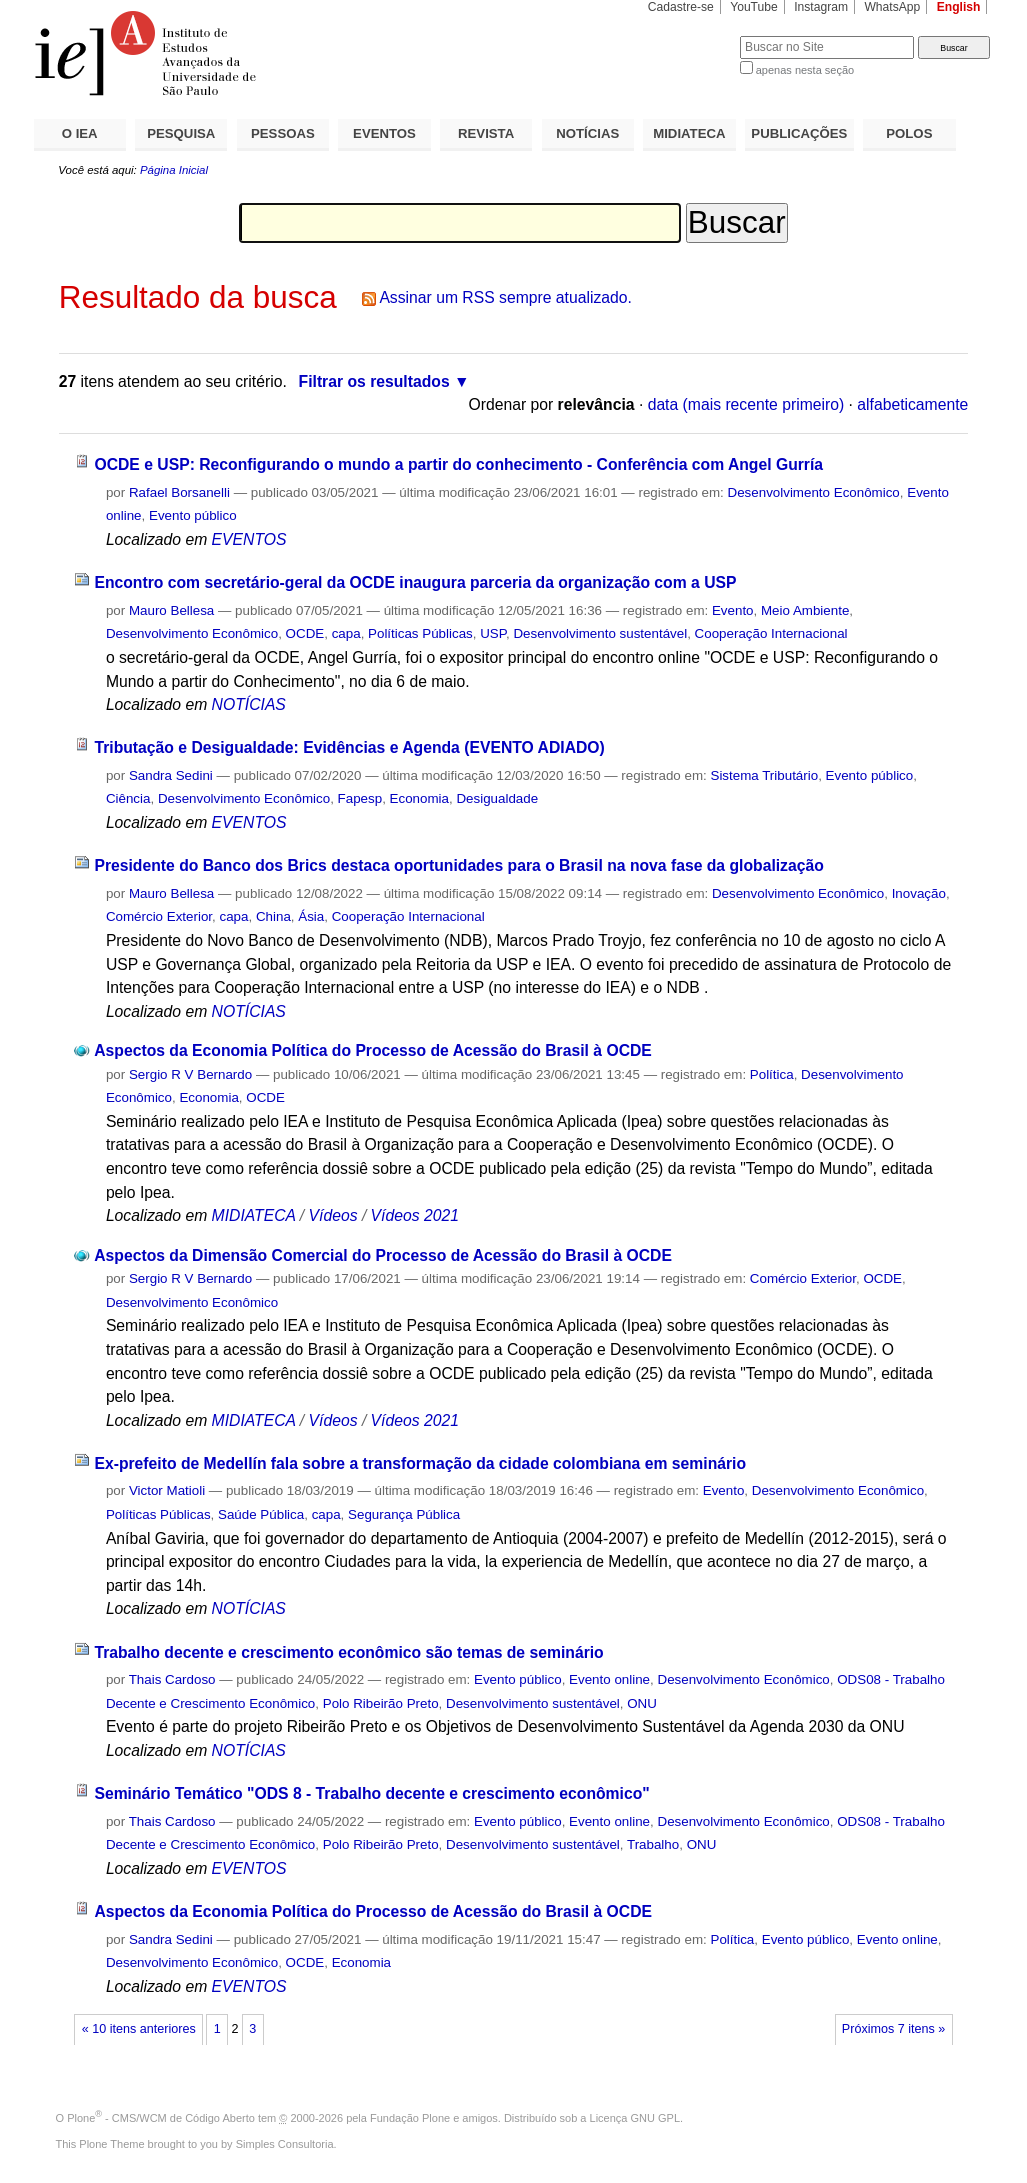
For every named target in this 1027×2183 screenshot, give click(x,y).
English (959, 7)
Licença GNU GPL (635, 2118)
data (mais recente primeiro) (746, 404)
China (273, 916)
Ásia (311, 916)
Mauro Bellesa (171, 610)
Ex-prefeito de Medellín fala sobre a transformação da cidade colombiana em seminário (420, 1463)
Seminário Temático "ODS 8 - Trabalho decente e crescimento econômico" (371, 1793)
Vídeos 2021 (415, 1215)
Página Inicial (174, 170)
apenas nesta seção (805, 70)
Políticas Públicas (420, 633)
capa (346, 633)
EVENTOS (384, 133)
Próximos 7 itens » (893, 2029)
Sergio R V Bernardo (190, 1074)
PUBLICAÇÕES (799, 133)
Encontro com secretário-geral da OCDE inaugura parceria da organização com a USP (415, 582)
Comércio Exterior (159, 916)
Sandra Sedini (171, 775)
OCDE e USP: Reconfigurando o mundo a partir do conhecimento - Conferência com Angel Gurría (458, 464)
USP (493, 633)
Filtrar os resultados (374, 381)
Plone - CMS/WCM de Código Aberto (161, 2118)
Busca (691, 35)
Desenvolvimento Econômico (814, 492)
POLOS (909, 133)
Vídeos (333, 1215)
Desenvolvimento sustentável (600, 633)
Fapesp (360, 798)
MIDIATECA (689, 133)
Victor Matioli (167, 1490)
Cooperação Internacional (771, 633)
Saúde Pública (261, 1514)
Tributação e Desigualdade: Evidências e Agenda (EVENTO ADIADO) (349, 747)
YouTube (754, 7)
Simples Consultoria (285, 2144)
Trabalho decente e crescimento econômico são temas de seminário (348, 1652)
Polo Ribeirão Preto (381, 1703)
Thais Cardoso (172, 1679)
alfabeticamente (912, 404)
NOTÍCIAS (587, 133)
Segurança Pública (404, 1514)
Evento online (609, 1679)
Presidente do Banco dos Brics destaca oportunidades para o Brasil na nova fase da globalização (458, 865)
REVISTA (486, 133)
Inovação (919, 893)
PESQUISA (181, 133)
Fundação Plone (410, 2118)
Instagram (821, 7)
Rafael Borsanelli (179, 492)
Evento (733, 610)
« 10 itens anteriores (139, 2029)
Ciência (128, 798)
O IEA (80, 133)
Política (772, 1074)
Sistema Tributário (764, 775)
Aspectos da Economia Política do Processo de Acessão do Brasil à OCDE (373, 1050)
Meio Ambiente (805, 610)
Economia (419, 798)
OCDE (305, 633)
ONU (642, 1703)
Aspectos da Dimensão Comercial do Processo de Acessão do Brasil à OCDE (383, 1255)
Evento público (193, 515)
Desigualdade (497, 798)
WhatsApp (892, 7)
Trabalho (653, 1844)
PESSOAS (283, 133)
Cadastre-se (681, 7)
